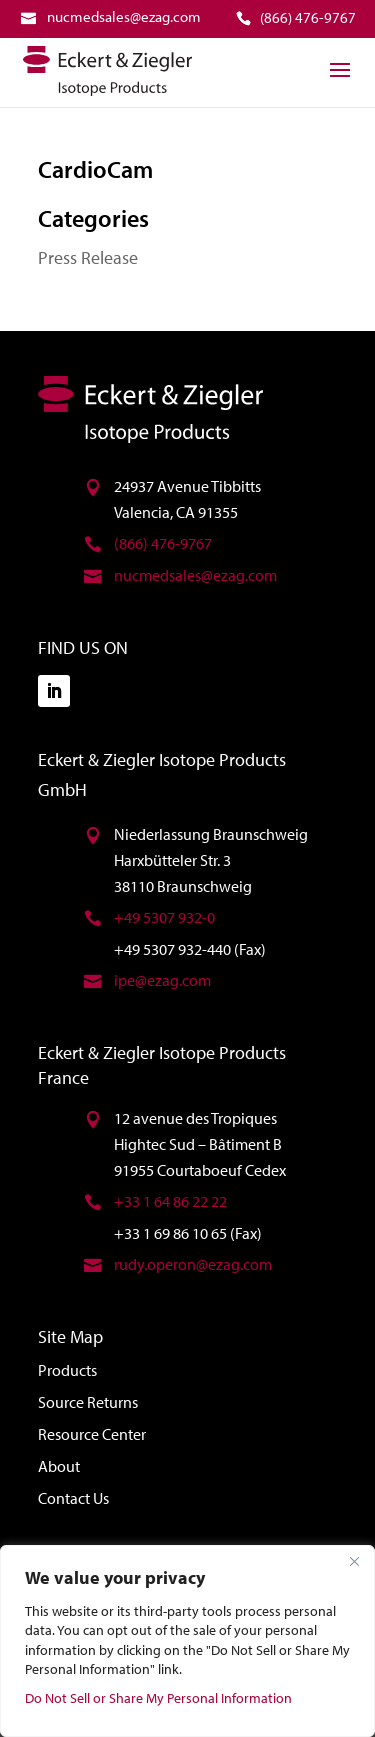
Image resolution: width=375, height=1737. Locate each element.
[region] (187, 1641)
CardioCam (95, 169)
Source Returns (88, 1402)
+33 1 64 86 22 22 (170, 1201)
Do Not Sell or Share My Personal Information (158, 1698)
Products (67, 1370)
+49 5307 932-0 (164, 917)
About (59, 1466)
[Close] (354, 1562)
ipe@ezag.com (162, 980)
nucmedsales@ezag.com (195, 575)
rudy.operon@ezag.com (193, 1264)
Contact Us (73, 1498)
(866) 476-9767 (163, 543)
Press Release (88, 257)
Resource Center (92, 1434)
